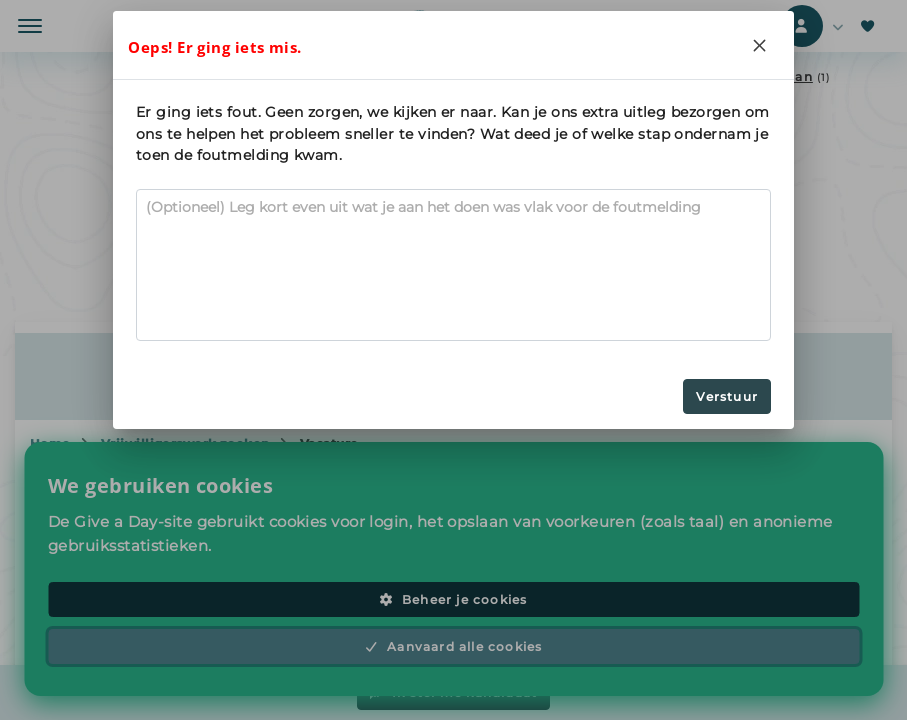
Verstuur (727, 396)
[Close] (760, 45)
